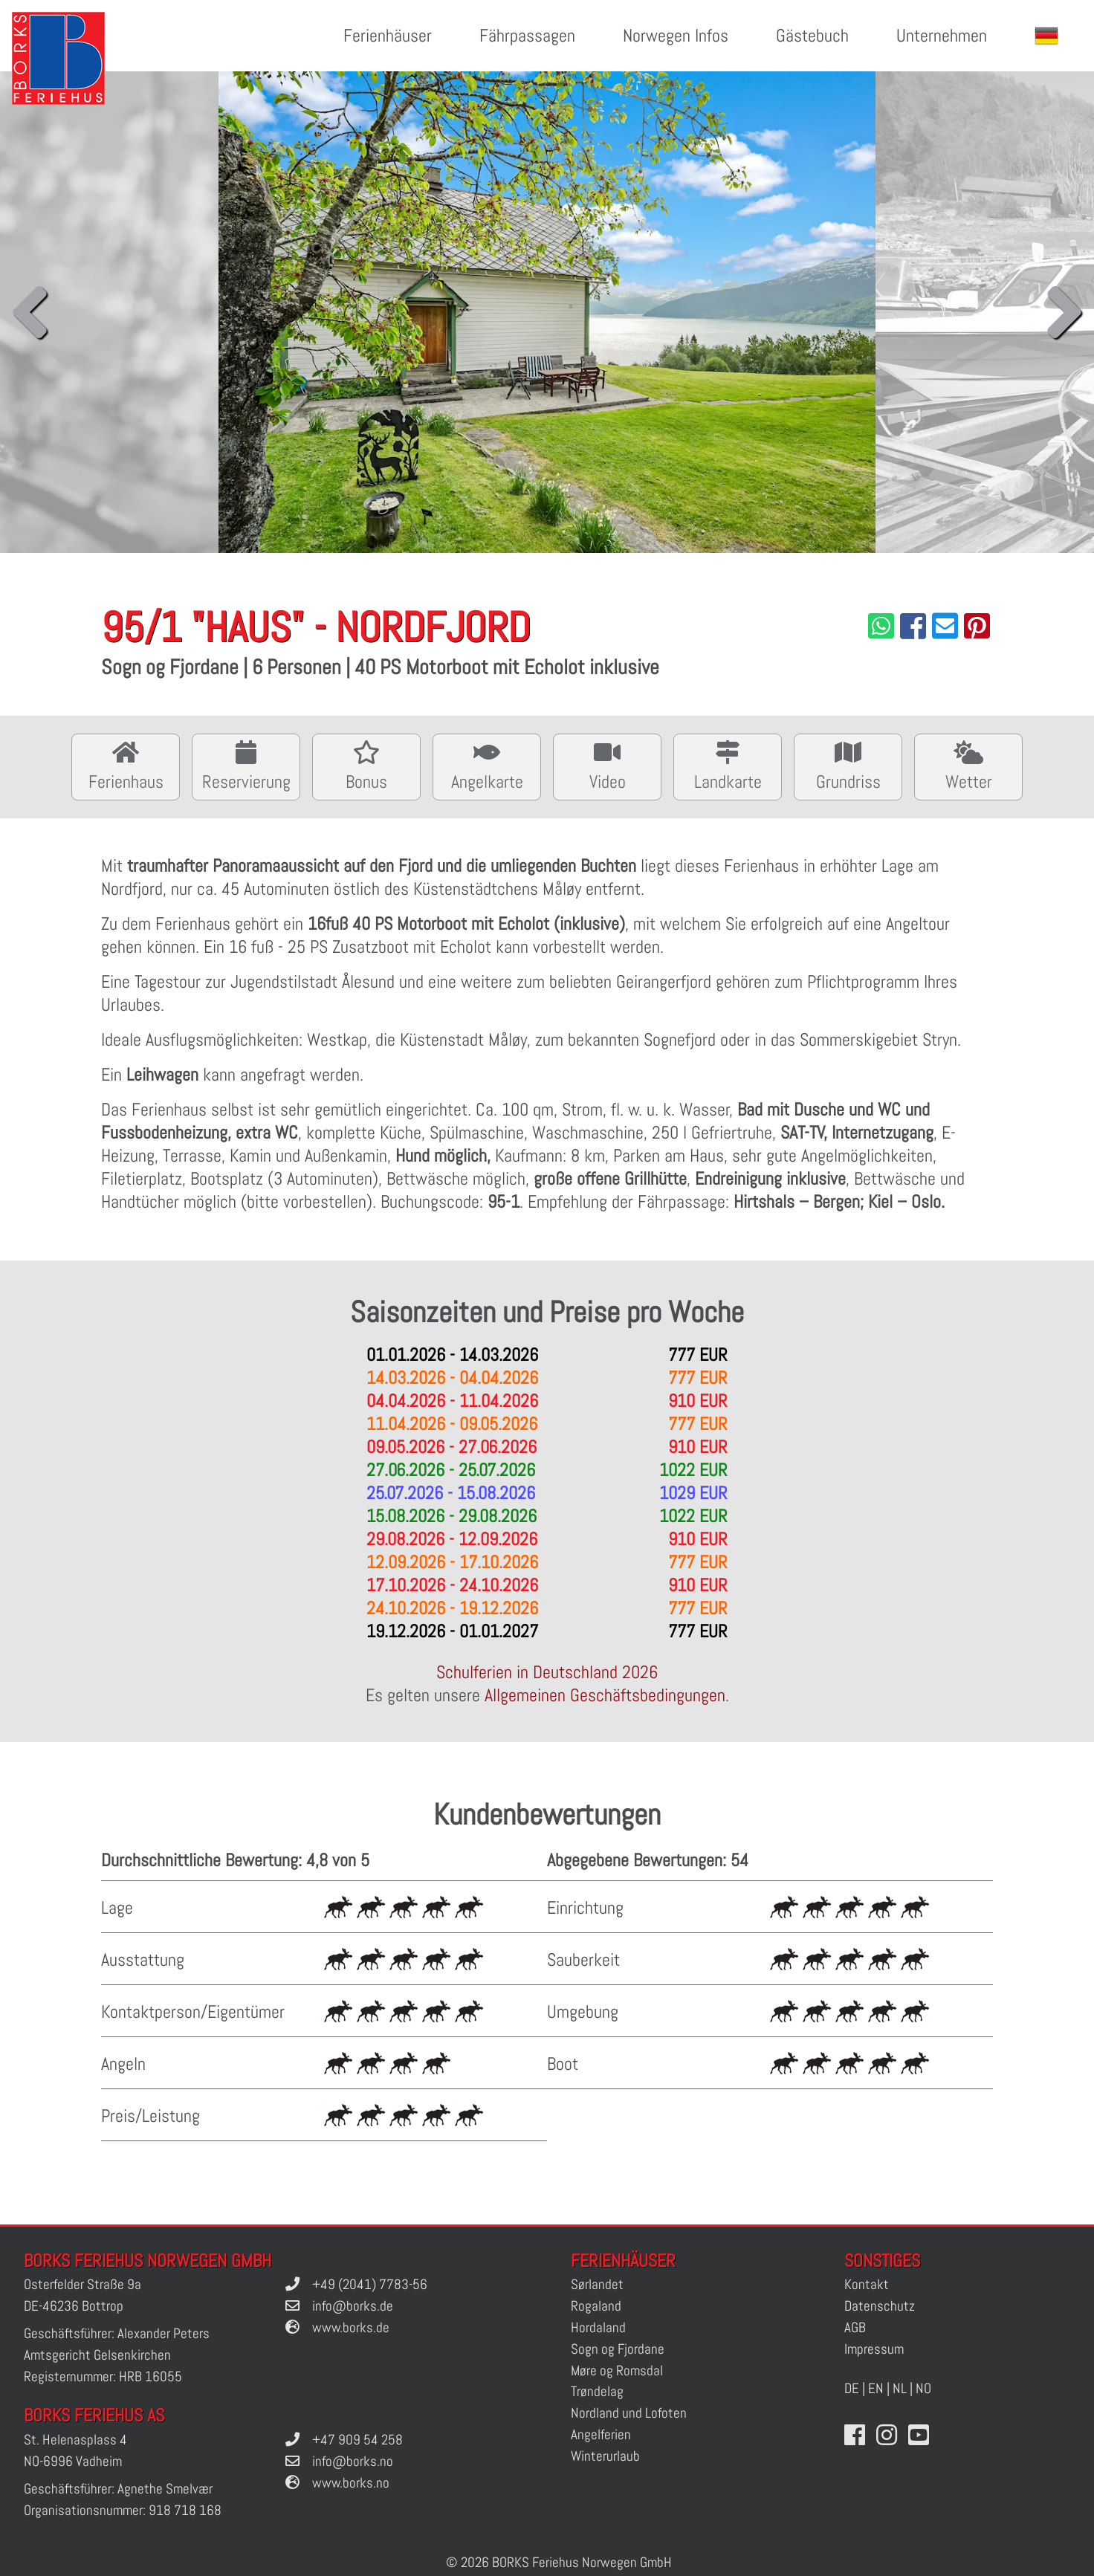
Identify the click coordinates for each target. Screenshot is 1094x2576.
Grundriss (848, 765)
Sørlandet (597, 2284)
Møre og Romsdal (617, 2370)
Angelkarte (486, 765)
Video (607, 765)
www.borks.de (350, 2327)
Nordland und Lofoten (629, 2413)
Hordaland (598, 2327)
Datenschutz (879, 2306)
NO (923, 2388)
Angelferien (601, 2434)
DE (851, 2388)
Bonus (366, 765)
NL (900, 2388)
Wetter (968, 765)
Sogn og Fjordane (617, 2349)
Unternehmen (941, 35)
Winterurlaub (605, 2456)
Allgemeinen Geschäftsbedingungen (605, 1694)
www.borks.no (350, 2482)
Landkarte (727, 765)
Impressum (874, 2349)
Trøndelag (597, 2391)
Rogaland (596, 2306)
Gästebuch (812, 35)
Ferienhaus (125, 765)
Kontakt (866, 2284)
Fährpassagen (527, 35)
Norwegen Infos (675, 35)
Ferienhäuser (387, 35)
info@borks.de (352, 2306)
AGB (855, 2327)
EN (876, 2388)
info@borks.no (352, 2461)
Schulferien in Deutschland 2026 (547, 1671)
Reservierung (246, 765)
